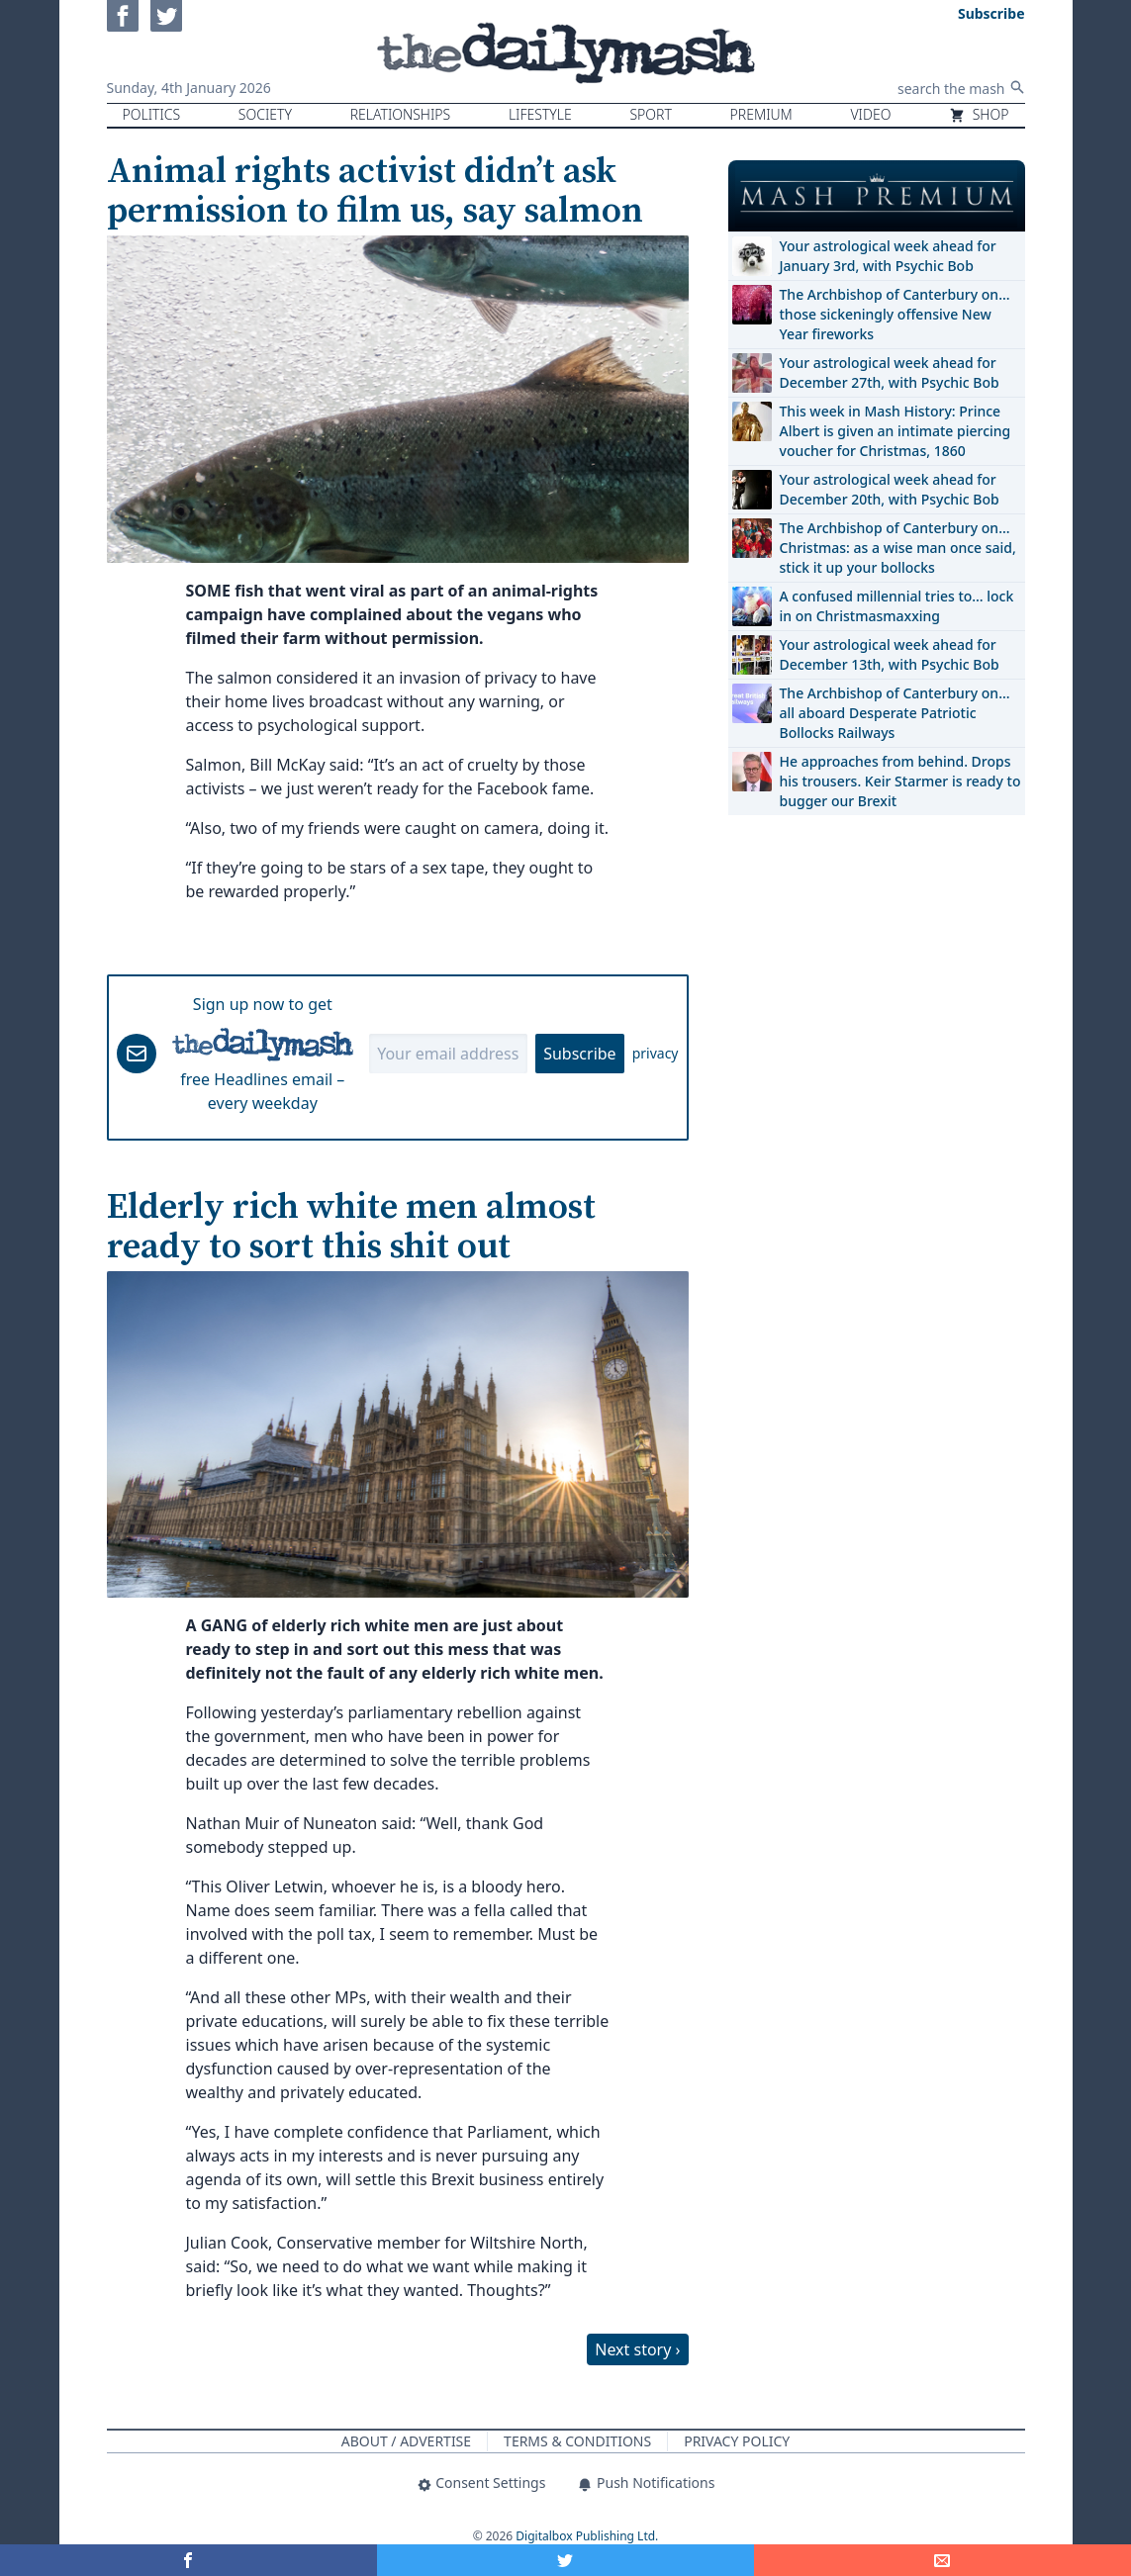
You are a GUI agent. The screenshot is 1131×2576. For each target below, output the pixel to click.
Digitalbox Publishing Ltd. (587, 2536)
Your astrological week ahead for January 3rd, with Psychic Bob (888, 255)
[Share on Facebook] (188, 2560)
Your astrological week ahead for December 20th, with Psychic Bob (889, 489)
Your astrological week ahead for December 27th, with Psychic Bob (889, 372)
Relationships (400, 114)
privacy (655, 1053)
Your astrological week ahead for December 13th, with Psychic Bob (889, 654)
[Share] (942, 2560)
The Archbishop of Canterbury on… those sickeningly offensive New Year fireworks (895, 314)
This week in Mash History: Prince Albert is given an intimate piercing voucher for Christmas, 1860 (895, 431)
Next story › (637, 2349)
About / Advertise (406, 2441)
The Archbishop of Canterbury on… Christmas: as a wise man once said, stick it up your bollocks (898, 547)
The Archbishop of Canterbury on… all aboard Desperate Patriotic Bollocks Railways (895, 713)
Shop (978, 114)
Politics (152, 114)
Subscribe (579, 1053)
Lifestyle (540, 114)
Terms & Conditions (577, 2441)
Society (265, 114)
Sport (650, 114)
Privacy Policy (737, 2441)
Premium (761, 114)
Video (870, 114)
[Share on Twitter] (565, 2560)
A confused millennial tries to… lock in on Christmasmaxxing (897, 606)
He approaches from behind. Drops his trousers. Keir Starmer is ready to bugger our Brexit (900, 781)
